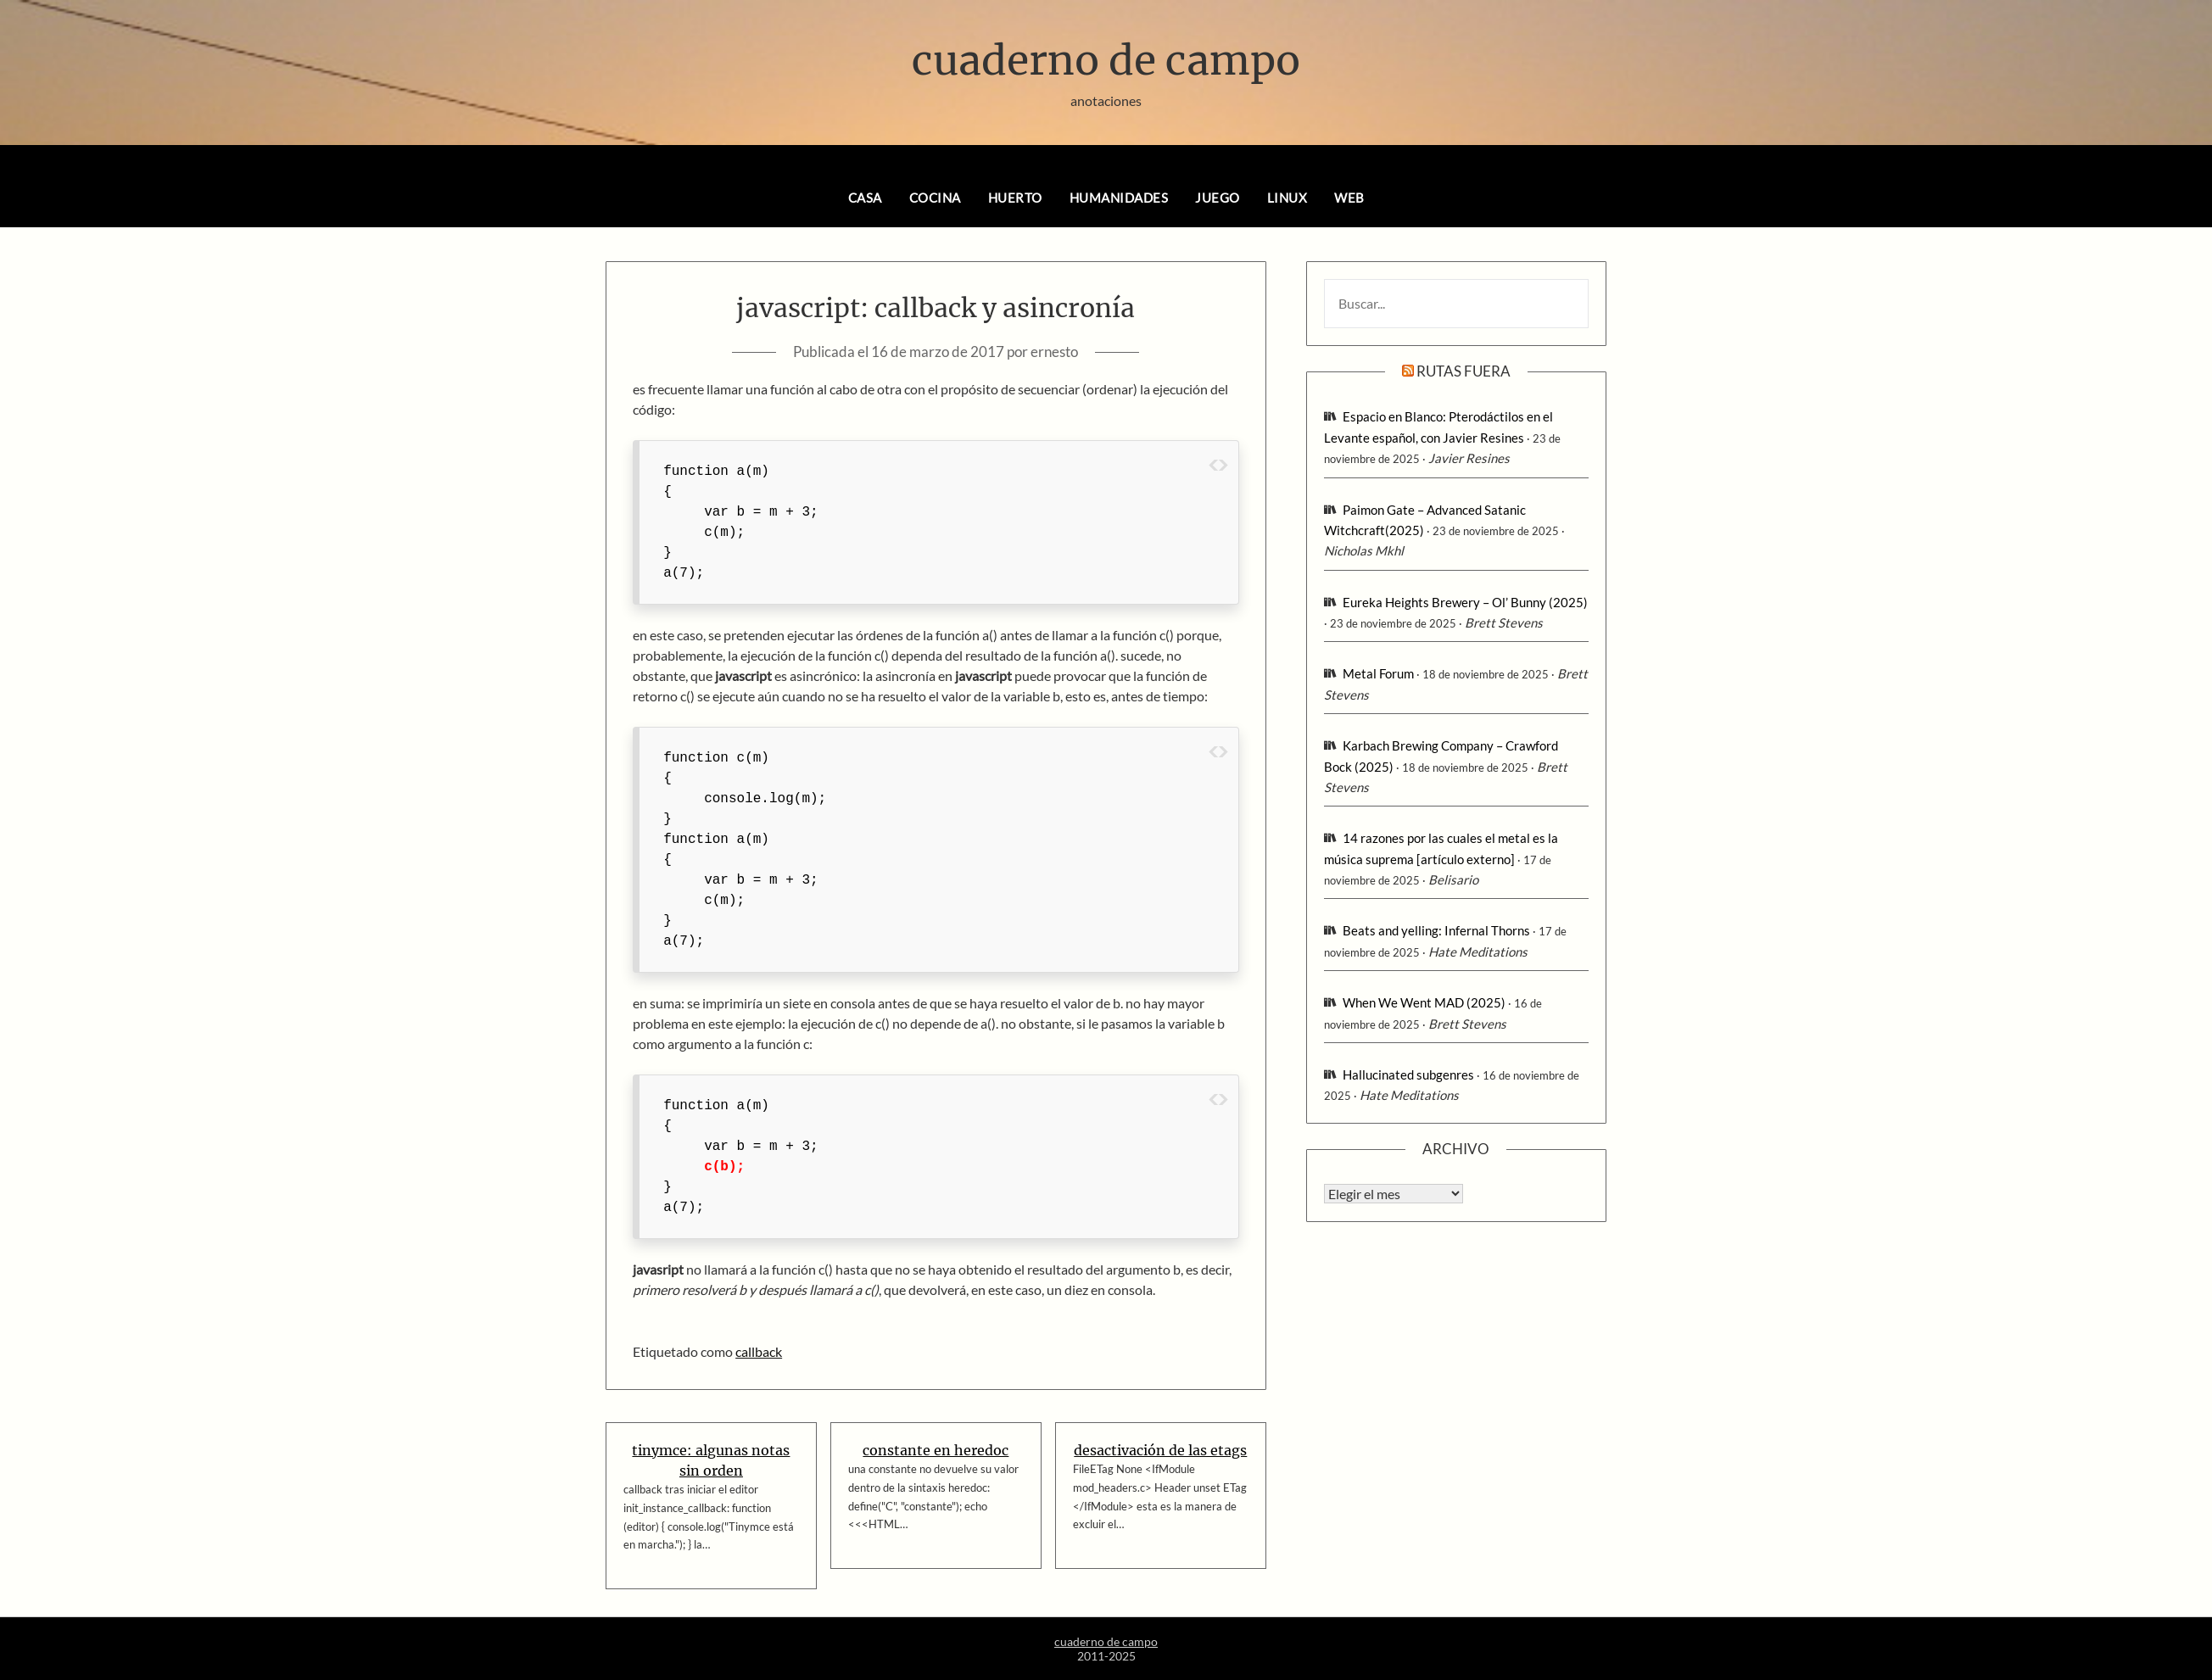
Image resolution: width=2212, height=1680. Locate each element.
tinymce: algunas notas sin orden (711, 1460)
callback (758, 1351)
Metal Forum (1378, 673)
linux (1287, 197)
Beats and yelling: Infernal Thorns (1436, 930)
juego (1217, 197)
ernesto (1054, 351)
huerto (1015, 197)
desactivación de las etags (1160, 1450)
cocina (935, 197)
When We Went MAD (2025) (1424, 1002)
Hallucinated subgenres (1408, 1074)
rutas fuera (1463, 371)
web (1349, 197)
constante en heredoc (935, 1450)
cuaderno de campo (1106, 60)
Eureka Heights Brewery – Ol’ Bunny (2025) (1465, 602)
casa (865, 197)
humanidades (1119, 197)
